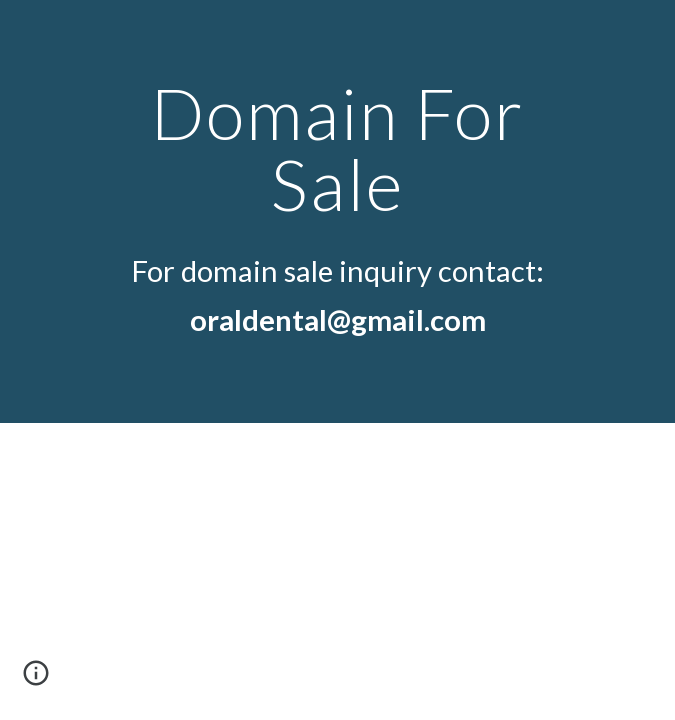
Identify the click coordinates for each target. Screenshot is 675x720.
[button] (36, 680)
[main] (337, 148)
